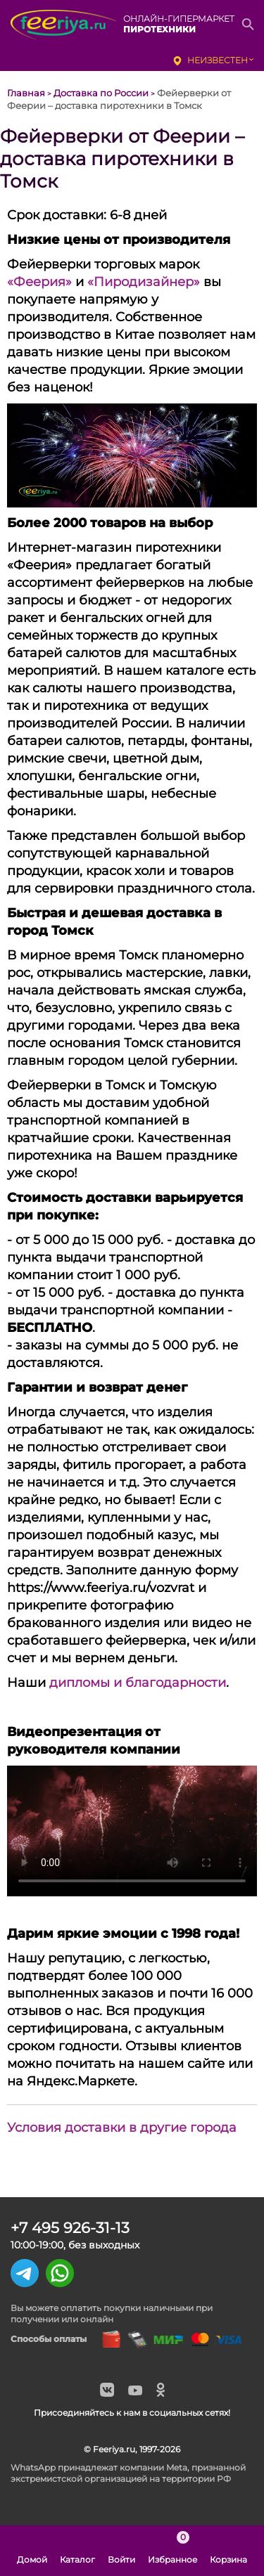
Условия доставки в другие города (122, 2127)
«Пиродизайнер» (143, 282)
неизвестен (217, 60)
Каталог (77, 2551)
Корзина (228, 2551)
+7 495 (70, 2228)
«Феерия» (39, 282)
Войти (121, 2551)
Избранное (172, 2551)
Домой (32, 2551)
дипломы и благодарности (137, 1682)
